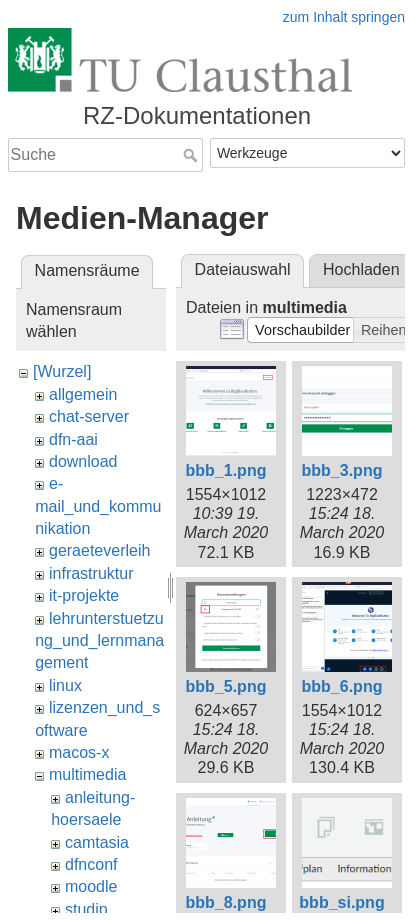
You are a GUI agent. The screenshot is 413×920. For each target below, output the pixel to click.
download (83, 461)
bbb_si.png (341, 902)
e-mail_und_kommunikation (98, 506)
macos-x (79, 752)
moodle (91, 886)
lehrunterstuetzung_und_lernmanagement (99, 641)
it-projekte (84, 595)
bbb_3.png (342, 470)
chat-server (89, 416)
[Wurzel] (62, 371)
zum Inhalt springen (344, 17)
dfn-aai (73, 439)
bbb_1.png (226, 470)
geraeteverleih (99, 550)
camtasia (97, 842)
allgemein (83, 394)
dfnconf (91, 864)
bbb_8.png (226, 902)
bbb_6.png (342, 686)
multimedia (87, 774)
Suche (192, 155)
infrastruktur (91, 573)
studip (86, 909)
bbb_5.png (226, 686)
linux (65, 685)
